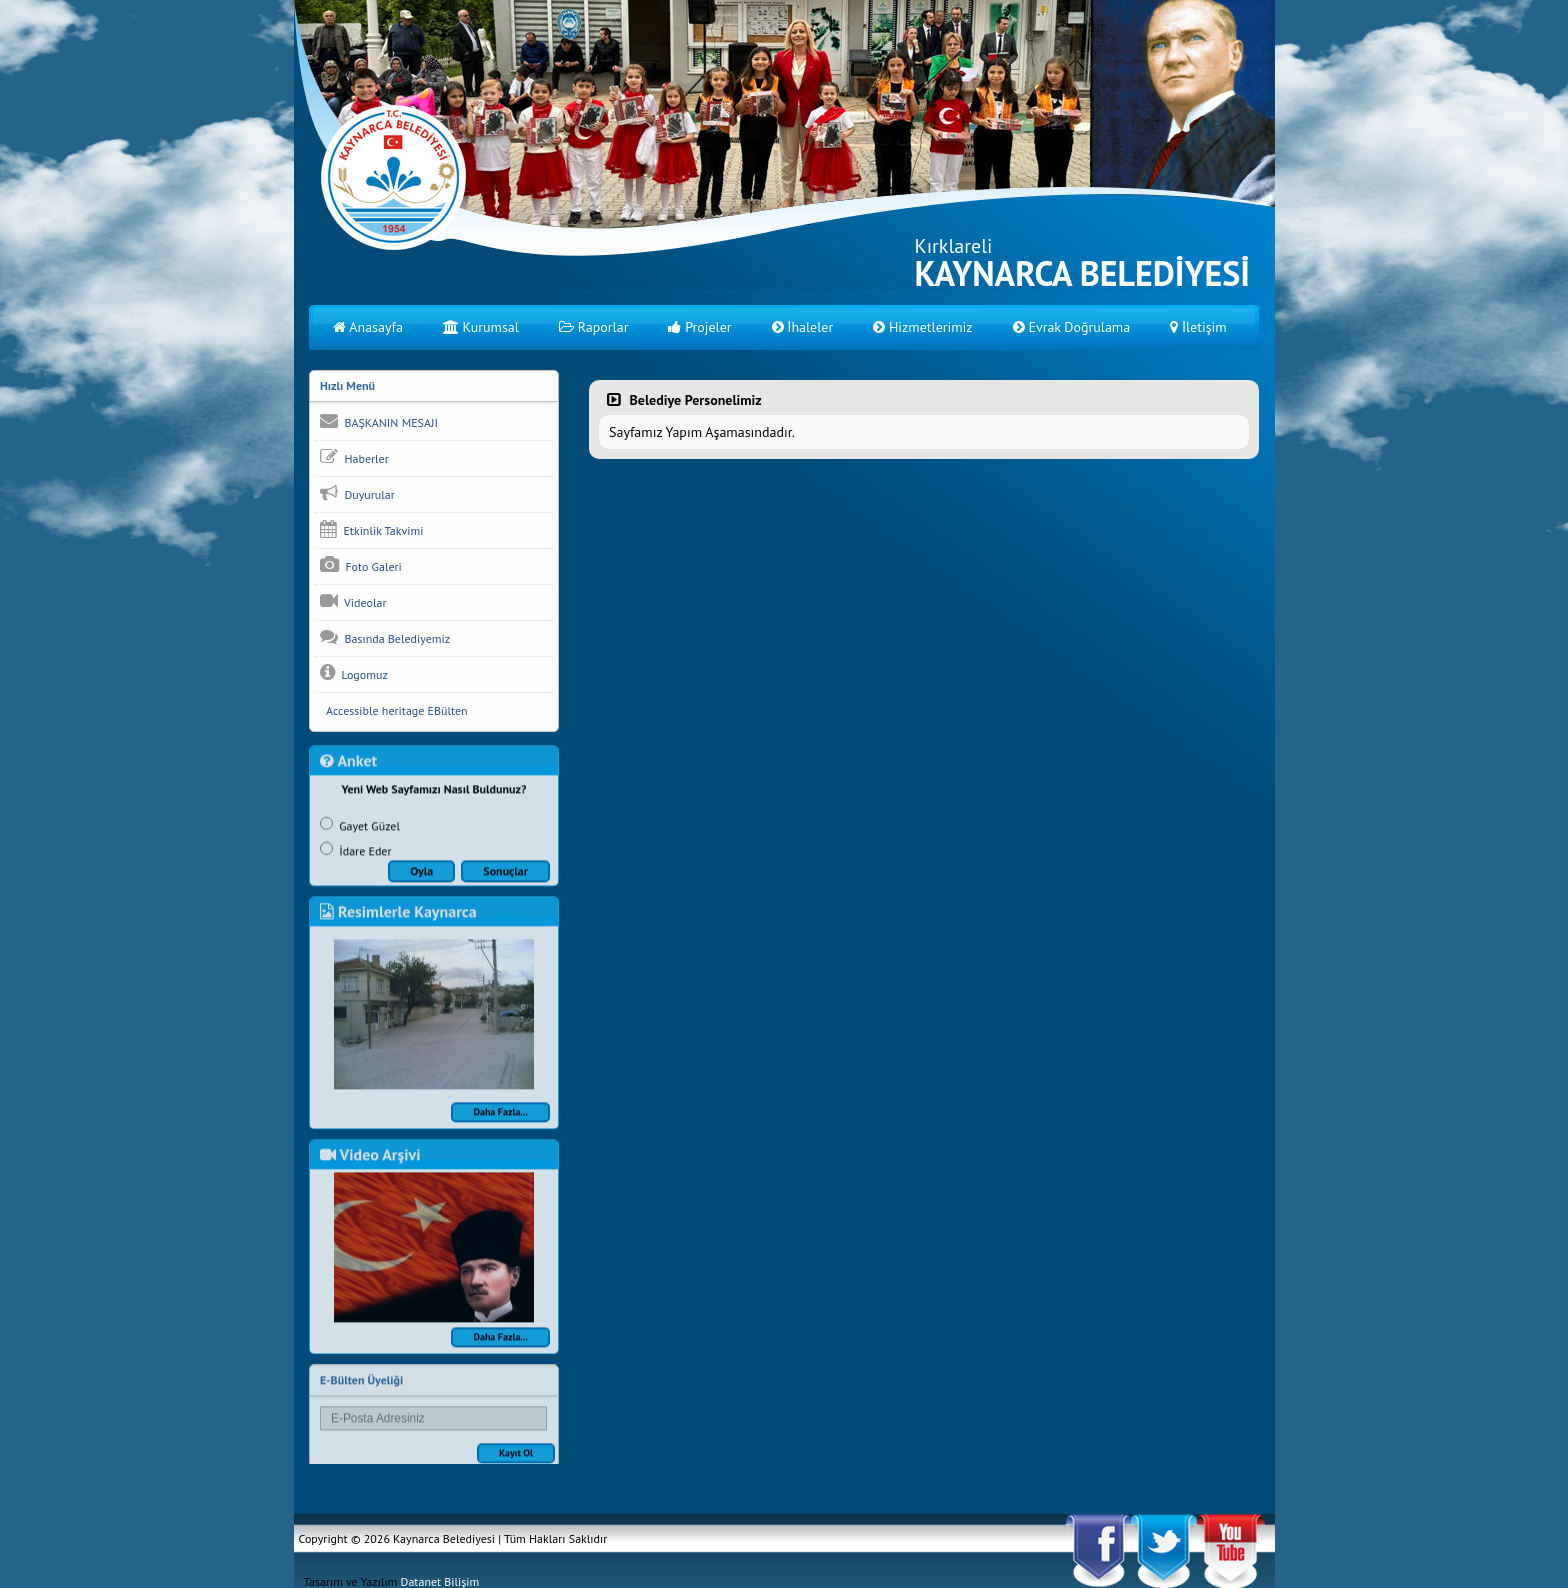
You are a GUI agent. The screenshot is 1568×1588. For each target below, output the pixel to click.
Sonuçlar (505, 886)
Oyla (421, 886)
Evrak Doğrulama (1072, 327)
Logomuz (354, 674)
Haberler (354, 458)
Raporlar (594, 327)
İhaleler (803, 327)
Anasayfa (368, 327)
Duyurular (357, 494)
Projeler (699, 327)
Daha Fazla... (500, 1127)
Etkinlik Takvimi (371, 530)
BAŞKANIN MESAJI (379, 422)
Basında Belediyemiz (385, 638)
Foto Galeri (361, 566)
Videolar (353, 602)
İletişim (1198, 327)
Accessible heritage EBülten (394, 711)
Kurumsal (481, 327)
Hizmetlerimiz (922, 327)
